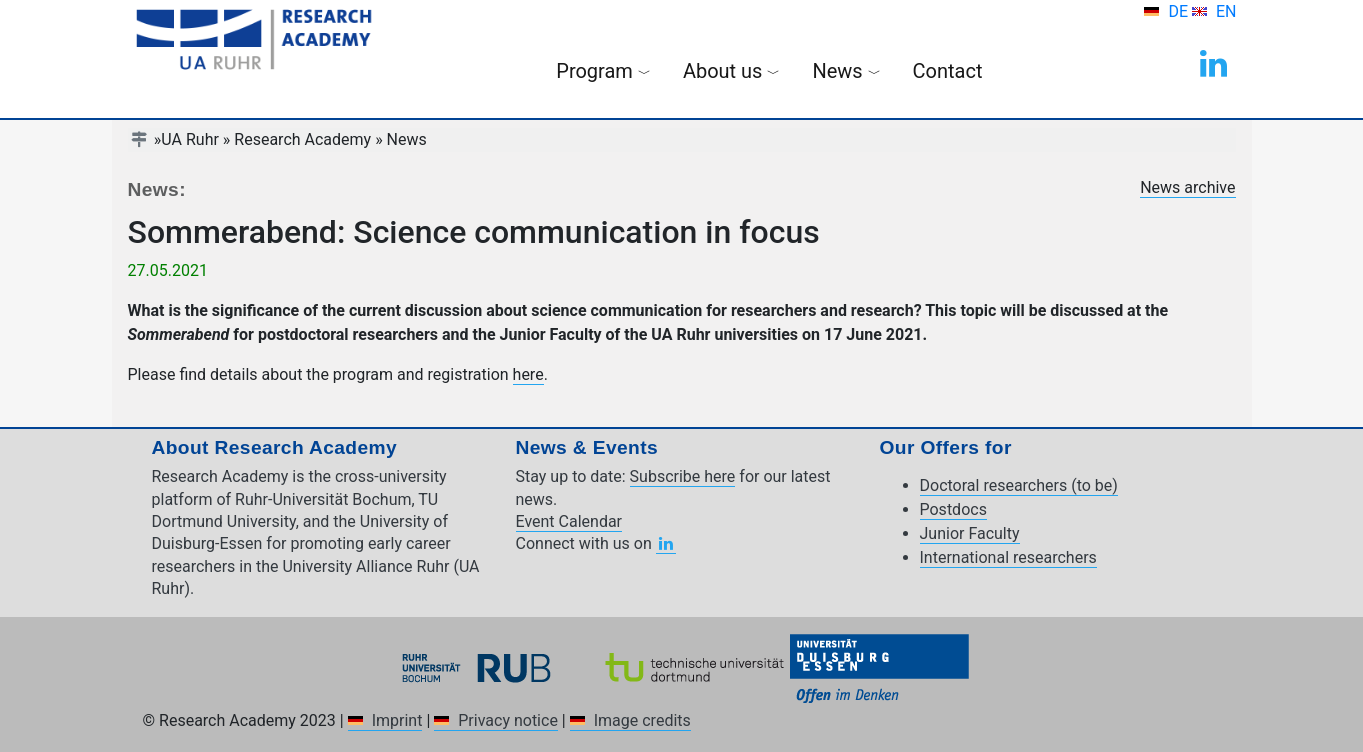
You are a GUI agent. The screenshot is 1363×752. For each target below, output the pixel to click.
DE (1180, 11)
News (407, 139)
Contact (948, 71)
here (528, 374)
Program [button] (603, 71)
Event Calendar (569, 521)
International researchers (1008, 557)
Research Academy (302, 139)
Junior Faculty (970, 533)
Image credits (642, 720)
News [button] (846, 71)
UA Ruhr (190, 139)
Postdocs (953, 509)
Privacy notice (508, 720)
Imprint (397, 720)
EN (1226, 11)
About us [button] (732, 71)
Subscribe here (683, 476)
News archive (1187, 187)
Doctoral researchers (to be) (1019, 485)
